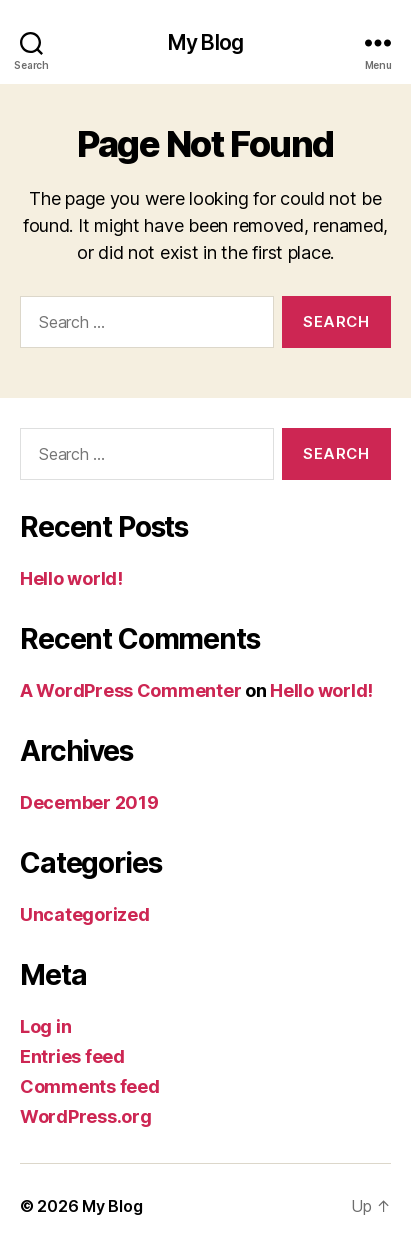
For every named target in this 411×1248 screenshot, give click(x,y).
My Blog (205, 42)
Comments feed (90, 1086)
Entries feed (72, 1056)
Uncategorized (85, 914)
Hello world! (71, 578)
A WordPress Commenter (130, 690)
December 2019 (89, 802)
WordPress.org (86, 1116)
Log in (45, 1026)
